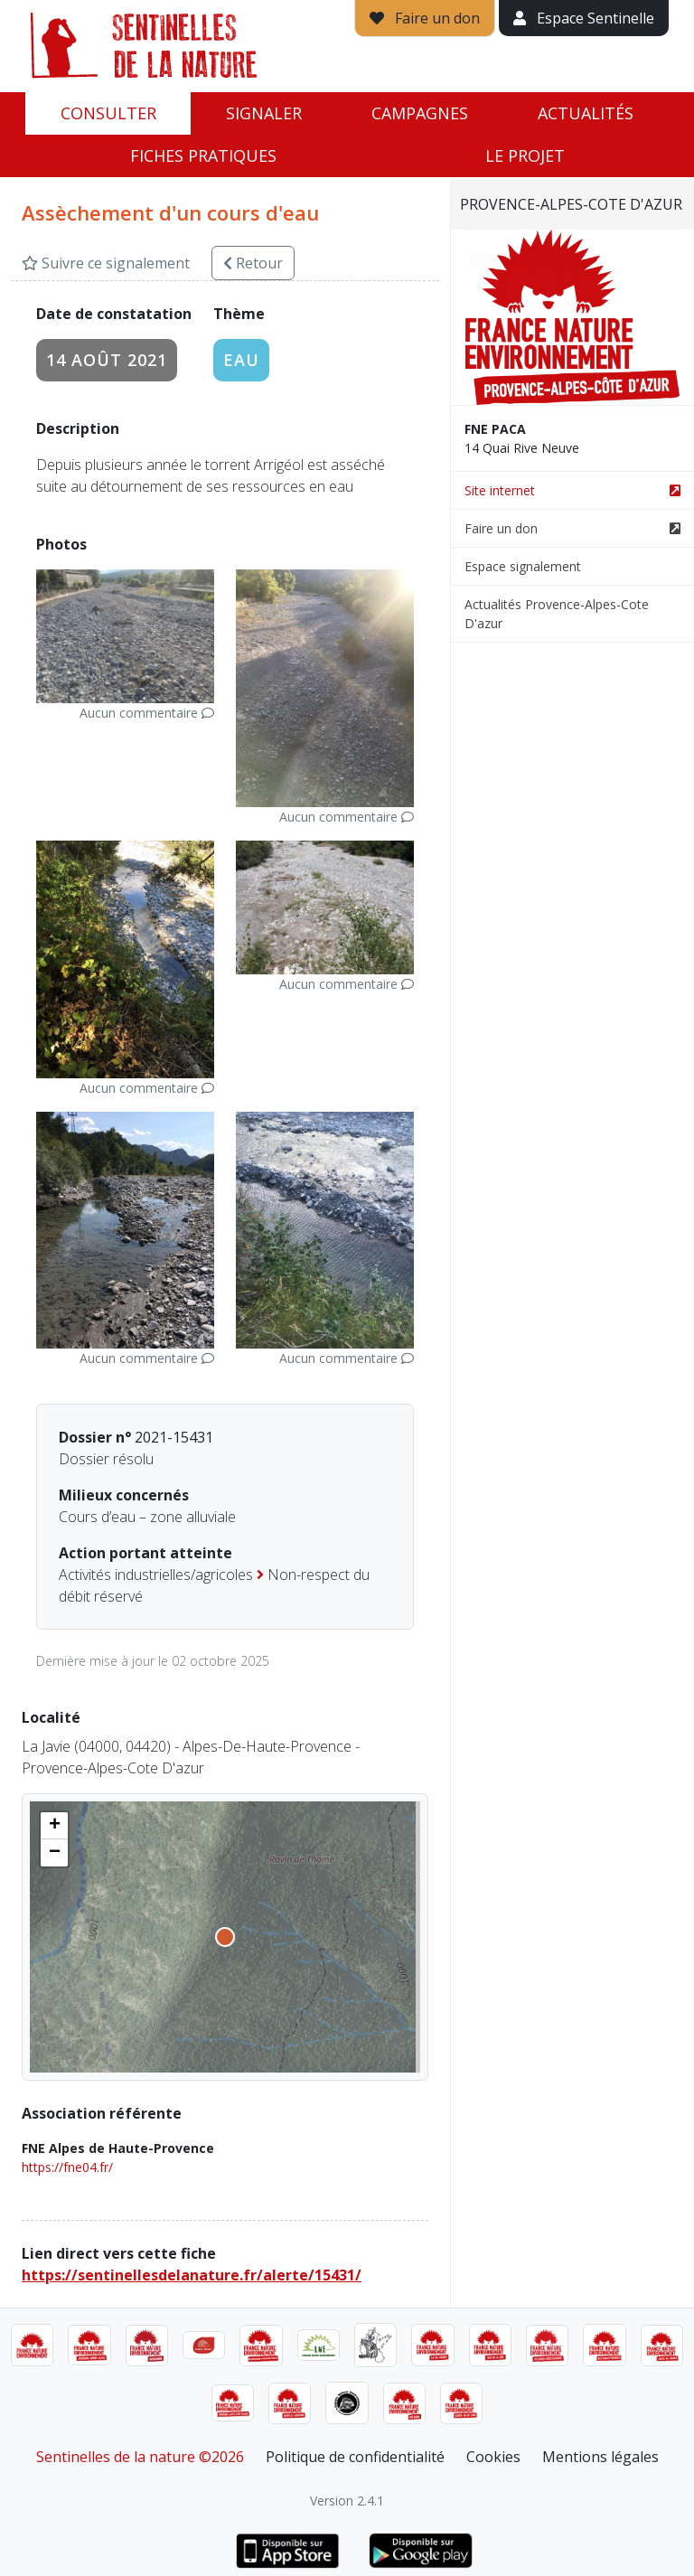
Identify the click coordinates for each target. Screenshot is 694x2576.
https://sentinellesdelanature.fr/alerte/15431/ (191, 2275)
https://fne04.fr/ (67, 2167)
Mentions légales (600, 2457)
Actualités (585, 113)
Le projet (525, 155)
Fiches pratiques (203, 155)
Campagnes (419, 113)
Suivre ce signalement (106, 263)
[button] (54, 1825)
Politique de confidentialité (355, 2457)
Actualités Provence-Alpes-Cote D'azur (556, 614)
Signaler (264, 113)
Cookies (493, 2457)
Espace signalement (522, 566)
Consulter (108, 113)
